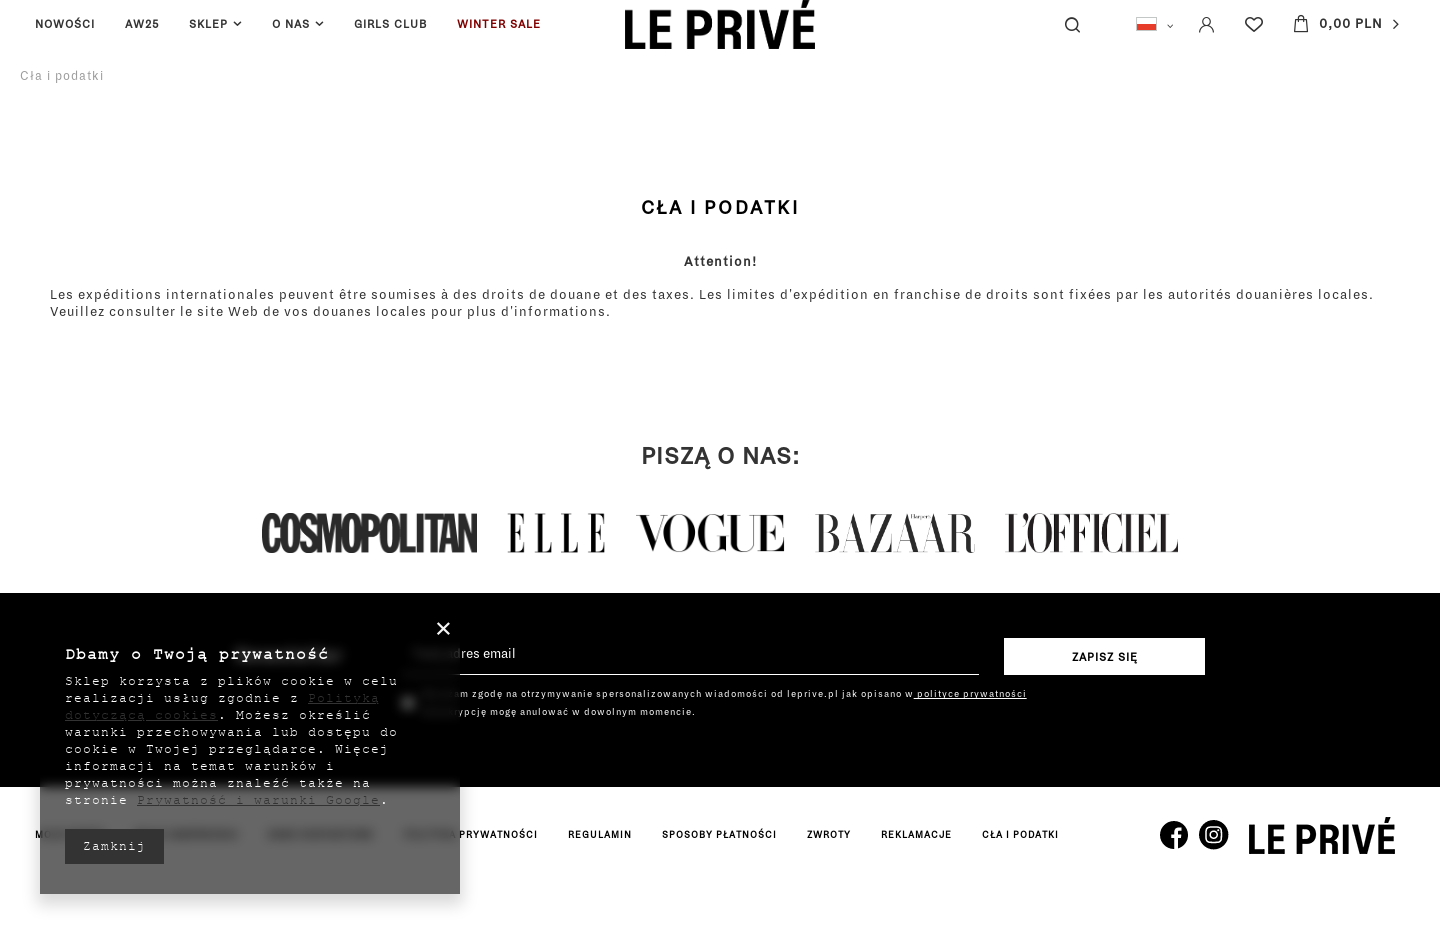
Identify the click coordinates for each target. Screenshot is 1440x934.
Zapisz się (1105, 657)
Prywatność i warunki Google (258, 800)
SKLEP (208, 24)
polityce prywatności (970, 694)
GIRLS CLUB (390, 24)
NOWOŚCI (65, 24)
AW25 (142, 24)
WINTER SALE (499, 24)
